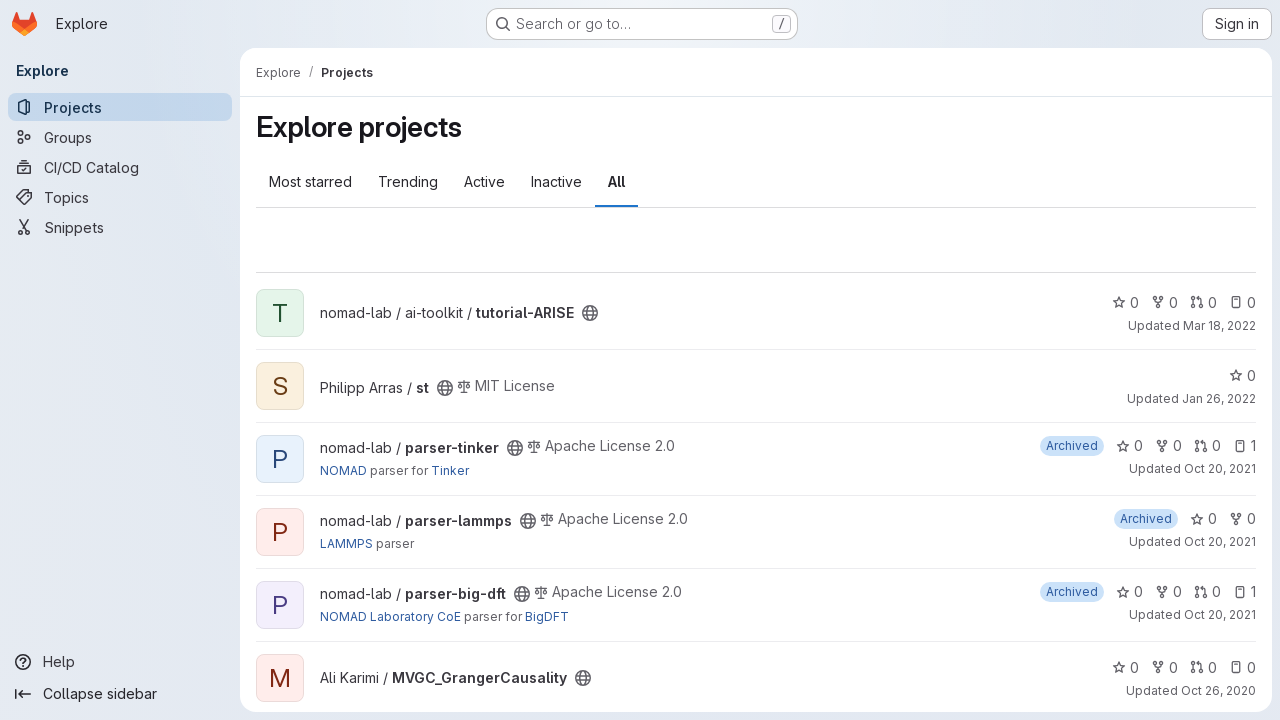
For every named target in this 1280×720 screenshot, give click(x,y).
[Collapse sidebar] (120, 694)
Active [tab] (484, 181)
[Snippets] (120, 227)
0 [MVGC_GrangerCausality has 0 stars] (1125, 667)
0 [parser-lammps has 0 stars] (1203, 518)
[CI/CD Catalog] (120, 167)
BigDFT (547, 616)
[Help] (120, 662)
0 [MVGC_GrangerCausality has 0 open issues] (1242, 667)
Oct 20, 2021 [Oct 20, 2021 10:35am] (1220, 468)
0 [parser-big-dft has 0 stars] (1129, 591)
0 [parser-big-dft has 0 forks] (1168, 591)
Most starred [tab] (310, 181)
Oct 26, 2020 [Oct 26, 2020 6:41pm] (1218, 690)
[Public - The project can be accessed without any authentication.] (590, 313)
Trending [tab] (408, 181)
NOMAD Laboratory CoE (390, 616)
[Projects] (120, 107)
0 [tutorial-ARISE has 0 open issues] (1242, 302)
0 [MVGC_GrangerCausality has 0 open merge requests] (1203, 667)
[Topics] (120, 197)
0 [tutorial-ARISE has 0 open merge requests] (1203, 302)
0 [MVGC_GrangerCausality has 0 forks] (1164, 667)
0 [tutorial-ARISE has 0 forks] (1164, 302)
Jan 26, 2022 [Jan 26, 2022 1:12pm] (1219, 398)
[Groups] (120, 137)
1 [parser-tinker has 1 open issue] (1244, 445)
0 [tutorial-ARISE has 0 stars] (1125, 302)
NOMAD (343, 470)
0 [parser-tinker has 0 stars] (1129, 445)
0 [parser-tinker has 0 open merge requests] (1207, 445)
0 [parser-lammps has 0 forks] (1242, 518)
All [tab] (616, 181)
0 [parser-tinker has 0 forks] (1168, 445)
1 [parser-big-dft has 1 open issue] (1244, 591)
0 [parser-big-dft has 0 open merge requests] (1207, 591)
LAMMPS (346, 543)
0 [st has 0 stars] (1242, 375)
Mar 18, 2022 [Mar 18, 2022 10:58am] (1219, 325)
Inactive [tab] (556, 181)
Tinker (450, 470)
